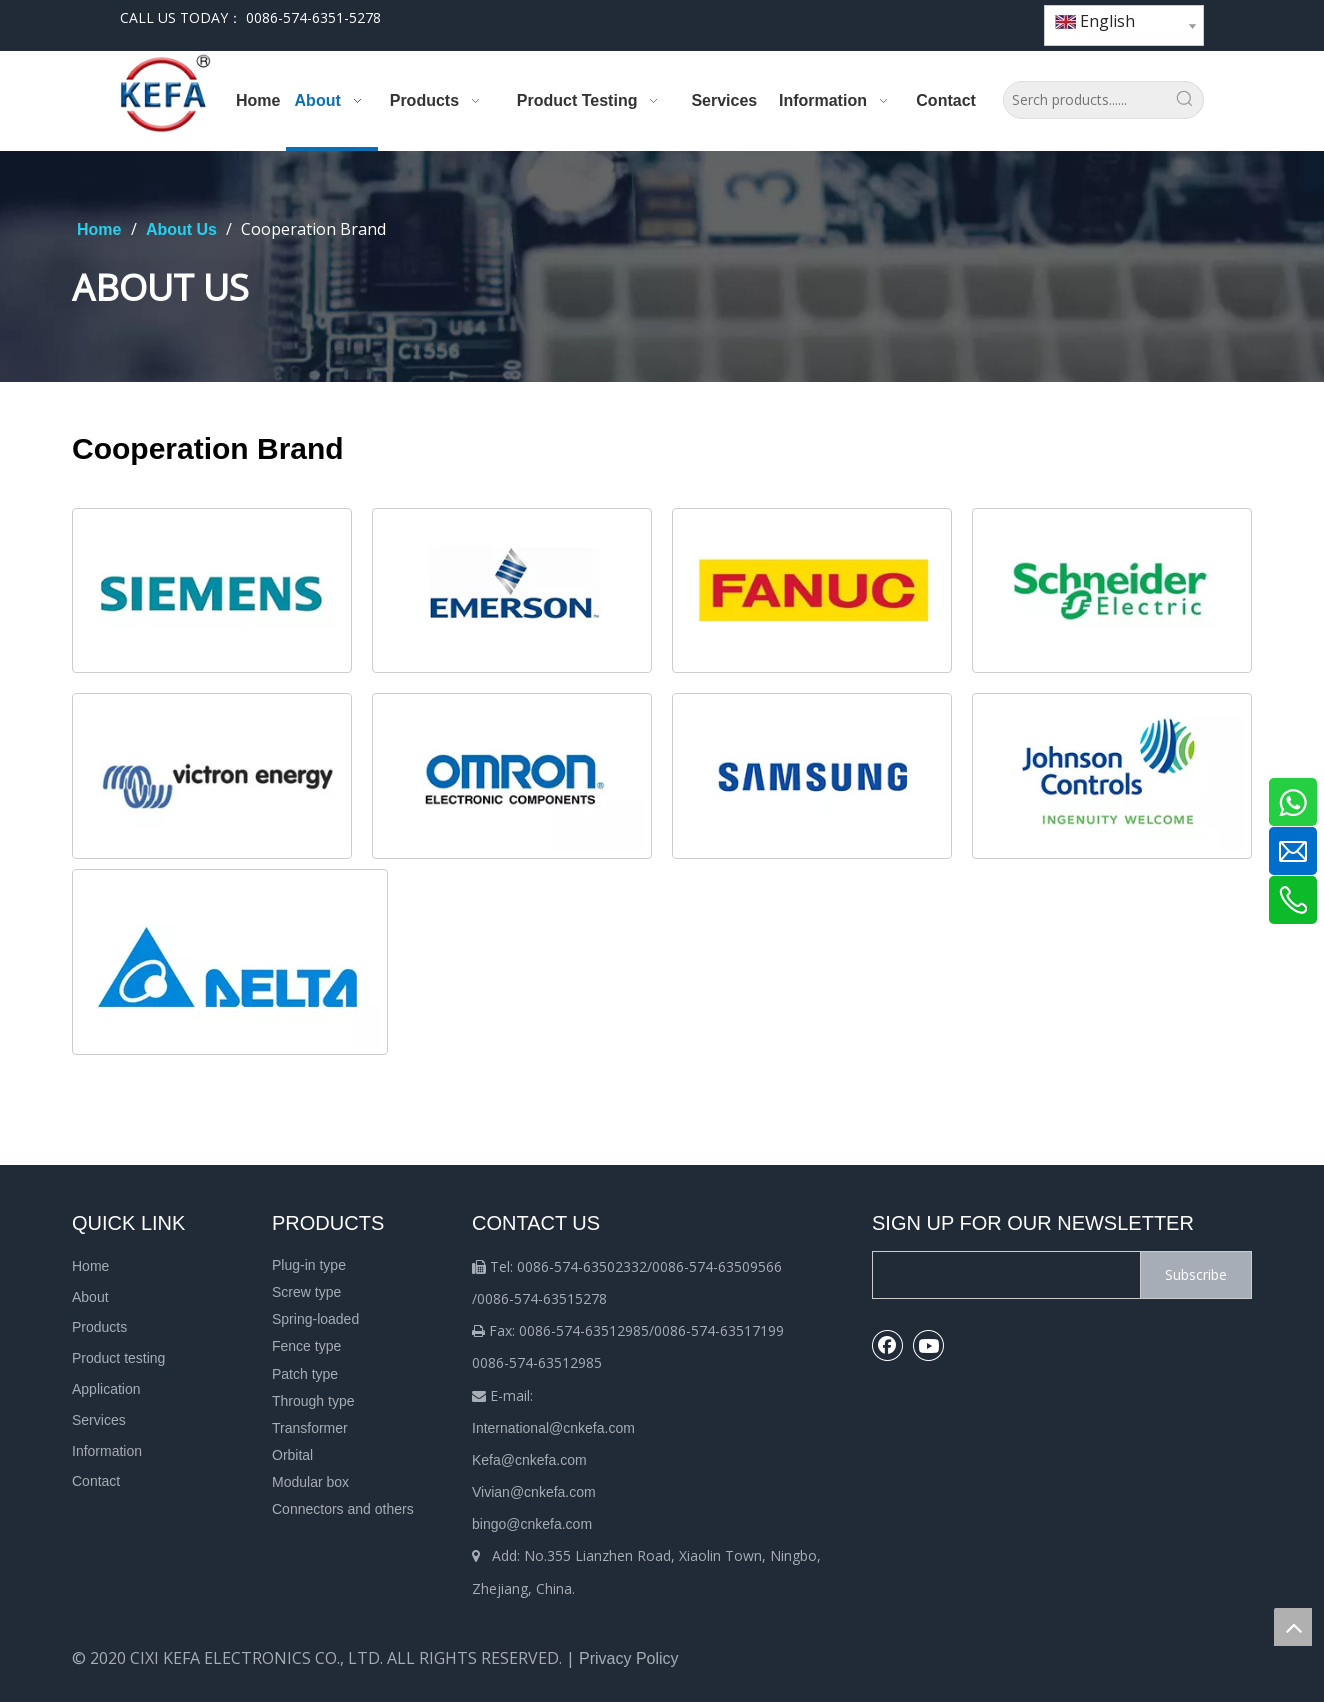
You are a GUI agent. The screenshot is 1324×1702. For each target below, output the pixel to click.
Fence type (306, 1346)
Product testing (118, 1358)
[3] (1112, 591)
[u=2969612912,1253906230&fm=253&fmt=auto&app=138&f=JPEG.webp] (212, 591)
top (1293, 1627)
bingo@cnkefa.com (532, 1524)
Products (99, 1327)
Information (107, 1451)
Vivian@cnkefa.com (534, 1492)
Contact (96, 1481)
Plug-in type (309, 1265)
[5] (212, 776)
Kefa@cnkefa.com (529, 1460)
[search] (1002, 1275)
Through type (313, 1401)
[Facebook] (931, 18)
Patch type (305, 1374)
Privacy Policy (629, 1658)
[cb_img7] (812, 776)
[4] (230, 962)
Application (106, 1389)
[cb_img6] (512, 776)
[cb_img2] (512, 591)
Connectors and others (343, 1509)
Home (90, 1266)
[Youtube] (965, 18)
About (90, 1297)
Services (99, 1420)
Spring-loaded (315, 1319)
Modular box (310, 1482)
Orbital (292, 1455)
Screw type (306, 1292)
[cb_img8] (1112, 776)
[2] (812, 591)
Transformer (310, 1428)
